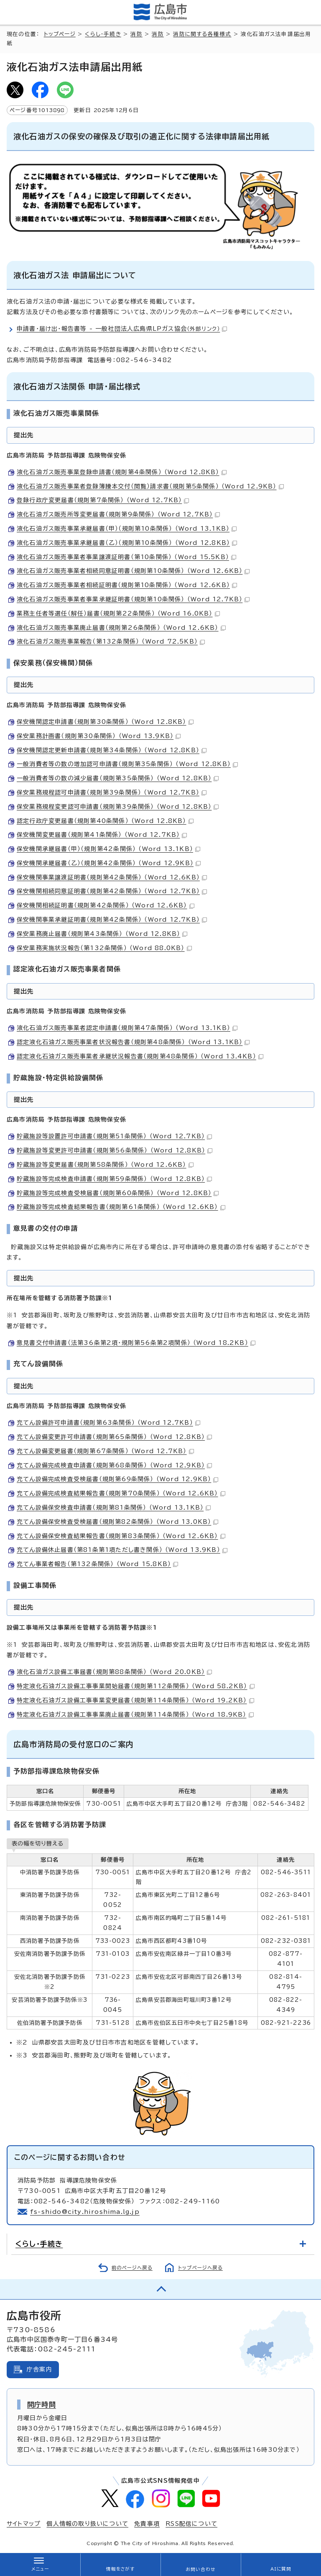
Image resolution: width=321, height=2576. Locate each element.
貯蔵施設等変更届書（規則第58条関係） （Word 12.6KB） (105, 1165)
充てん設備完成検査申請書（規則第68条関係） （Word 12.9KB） (114, 1465)
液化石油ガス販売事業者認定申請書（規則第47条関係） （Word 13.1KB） (127, 1028)
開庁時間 (41, 2404)
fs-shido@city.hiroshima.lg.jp (85, 2212)
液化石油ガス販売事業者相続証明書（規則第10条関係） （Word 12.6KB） (127, 585)
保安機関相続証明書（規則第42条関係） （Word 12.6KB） (105, 905)
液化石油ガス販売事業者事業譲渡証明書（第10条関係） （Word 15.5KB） (126, 557)
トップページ (60, 34)
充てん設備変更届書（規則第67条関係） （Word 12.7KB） (105, 1451)
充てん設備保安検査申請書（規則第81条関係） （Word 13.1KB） (114, 1507)
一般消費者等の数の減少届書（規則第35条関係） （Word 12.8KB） (118, 778)
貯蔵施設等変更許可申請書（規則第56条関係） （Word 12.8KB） (114, 1150)
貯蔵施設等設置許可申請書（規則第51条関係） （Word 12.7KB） (114, 1136)
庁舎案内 (39, 2369)
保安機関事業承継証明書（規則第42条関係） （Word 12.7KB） (112, 920)
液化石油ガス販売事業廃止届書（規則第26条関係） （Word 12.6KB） (121, 628)
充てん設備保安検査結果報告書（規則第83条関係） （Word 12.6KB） (121, 1536)
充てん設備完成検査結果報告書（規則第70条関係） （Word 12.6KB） (121, 1493)
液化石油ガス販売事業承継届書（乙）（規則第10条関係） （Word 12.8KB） (127, 543)
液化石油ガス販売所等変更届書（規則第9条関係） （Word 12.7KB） (118, 514)
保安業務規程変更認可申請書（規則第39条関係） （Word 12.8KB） (118, 807)
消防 (136, 34)
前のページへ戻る (132, 2267)
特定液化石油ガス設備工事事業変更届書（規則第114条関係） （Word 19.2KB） (135, 1700)
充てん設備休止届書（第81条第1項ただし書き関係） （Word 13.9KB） (122, 1550)
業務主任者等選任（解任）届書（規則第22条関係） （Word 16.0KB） (118, 613)
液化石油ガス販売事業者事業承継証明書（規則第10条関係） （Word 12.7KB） (133, 599)
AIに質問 (281, 2569)
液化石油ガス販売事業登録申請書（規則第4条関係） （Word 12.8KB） (122, 472)
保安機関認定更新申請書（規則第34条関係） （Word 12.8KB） (111, 750)
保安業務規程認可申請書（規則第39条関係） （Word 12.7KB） (111, 792)
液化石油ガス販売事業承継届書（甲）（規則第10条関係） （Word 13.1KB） (127, 529)
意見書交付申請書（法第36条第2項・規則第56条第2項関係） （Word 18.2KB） (136, 1343)
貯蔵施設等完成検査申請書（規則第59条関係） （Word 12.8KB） (114, 1179)
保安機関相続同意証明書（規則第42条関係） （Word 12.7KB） (112, 891)
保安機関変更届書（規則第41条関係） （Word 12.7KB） (102, 835)
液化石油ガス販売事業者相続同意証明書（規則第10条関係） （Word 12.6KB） (133, 571)
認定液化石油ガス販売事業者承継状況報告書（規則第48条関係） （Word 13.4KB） (140, 1056)
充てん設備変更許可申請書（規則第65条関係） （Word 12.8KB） (114, 1437)
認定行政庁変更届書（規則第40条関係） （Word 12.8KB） (105, 821)
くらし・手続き (103, 34)
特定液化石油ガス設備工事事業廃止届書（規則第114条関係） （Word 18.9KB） (135, 1714)
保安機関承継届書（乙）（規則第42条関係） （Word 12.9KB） (109, 863)
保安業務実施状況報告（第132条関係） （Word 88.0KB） (104, 948)
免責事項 (147, 2524)
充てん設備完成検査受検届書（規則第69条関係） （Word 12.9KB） (117, 1479)
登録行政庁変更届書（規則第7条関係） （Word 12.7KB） (103, 500)
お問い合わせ (200, 2569)
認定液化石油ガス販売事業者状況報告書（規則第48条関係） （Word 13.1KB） (133, 1042)
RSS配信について (191, 2524)
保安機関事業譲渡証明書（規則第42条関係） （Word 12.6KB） (112, 877)
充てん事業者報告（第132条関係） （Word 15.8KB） (97, 1564)
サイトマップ (24, 2524)
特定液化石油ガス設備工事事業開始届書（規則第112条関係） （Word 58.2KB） (136, 1686)
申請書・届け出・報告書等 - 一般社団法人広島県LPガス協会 (122, 329)
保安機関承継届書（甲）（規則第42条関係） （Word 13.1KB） (108, 849)
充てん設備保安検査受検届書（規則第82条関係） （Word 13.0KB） (117, 1522)
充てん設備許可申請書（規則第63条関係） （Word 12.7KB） (108, 1423)
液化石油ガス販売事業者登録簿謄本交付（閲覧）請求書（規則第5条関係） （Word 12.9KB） (150, 486)
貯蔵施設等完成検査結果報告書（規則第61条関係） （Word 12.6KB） (121, 1207)
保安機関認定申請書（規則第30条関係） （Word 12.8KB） (105, 722)
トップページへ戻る (200, 2267)
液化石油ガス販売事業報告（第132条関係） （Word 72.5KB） (111, 641)
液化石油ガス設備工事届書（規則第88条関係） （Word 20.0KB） (114, 1672)
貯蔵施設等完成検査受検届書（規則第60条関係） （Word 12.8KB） (118, 1193)
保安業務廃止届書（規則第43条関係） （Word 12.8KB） (102, 934)
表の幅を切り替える (38, 1843)
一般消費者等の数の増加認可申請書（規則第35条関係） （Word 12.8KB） (127, 764)
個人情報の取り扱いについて (87, 2524)
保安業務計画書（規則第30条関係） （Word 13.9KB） (99, 736)
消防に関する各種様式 (202, 34)
